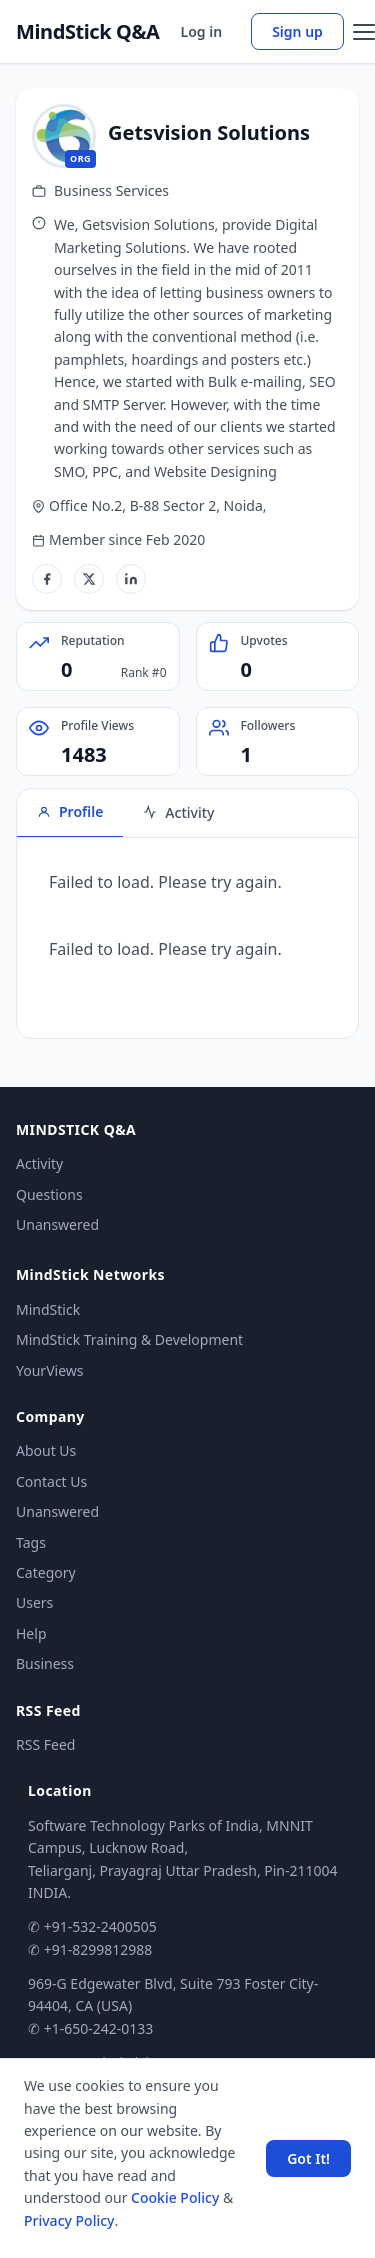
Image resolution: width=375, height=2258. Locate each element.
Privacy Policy (69, 2220)
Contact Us (51, 1481)
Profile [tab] (70, 811)
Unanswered (57, 1224)
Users (34, 1602)
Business (45, 1663)
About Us (46, 1450)
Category (46, 1572)
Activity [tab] (178, 812)
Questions (49, 1194)
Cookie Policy (175, 2197)
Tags (31, 1542)
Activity (39, 1163)
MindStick (48, 1309)
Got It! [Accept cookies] (308, 2158)
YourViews (49, 1370)
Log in (202, 31)
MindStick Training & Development (129, 1339)
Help (31, 1633)
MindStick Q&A (88, 32)
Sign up (297, 31)
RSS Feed (45, 1744)
